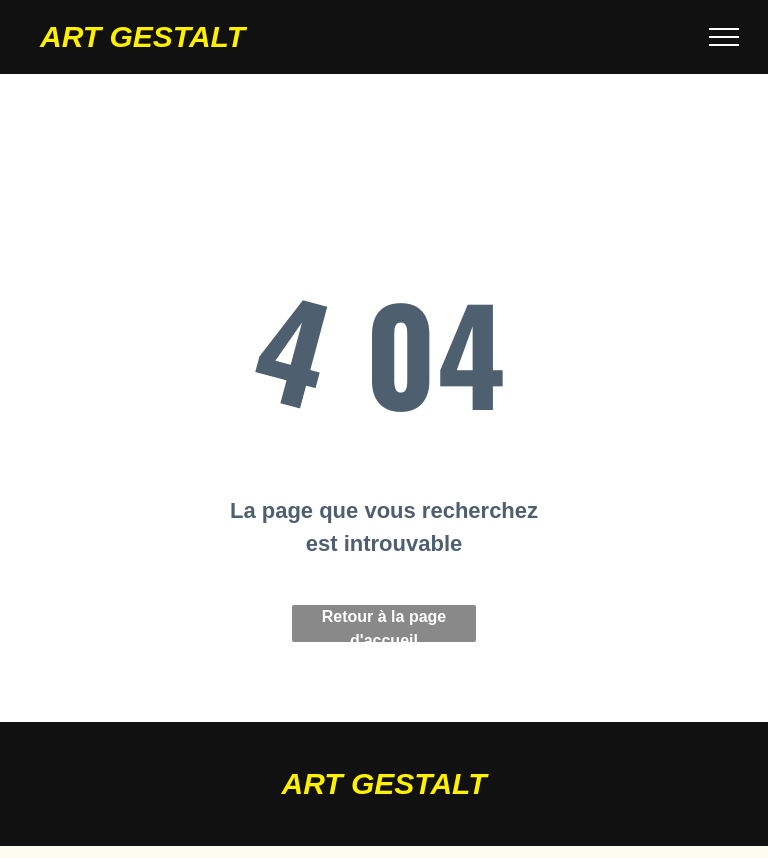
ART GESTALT (142, 36)
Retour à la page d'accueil (384, 625)
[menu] (724, 37)
